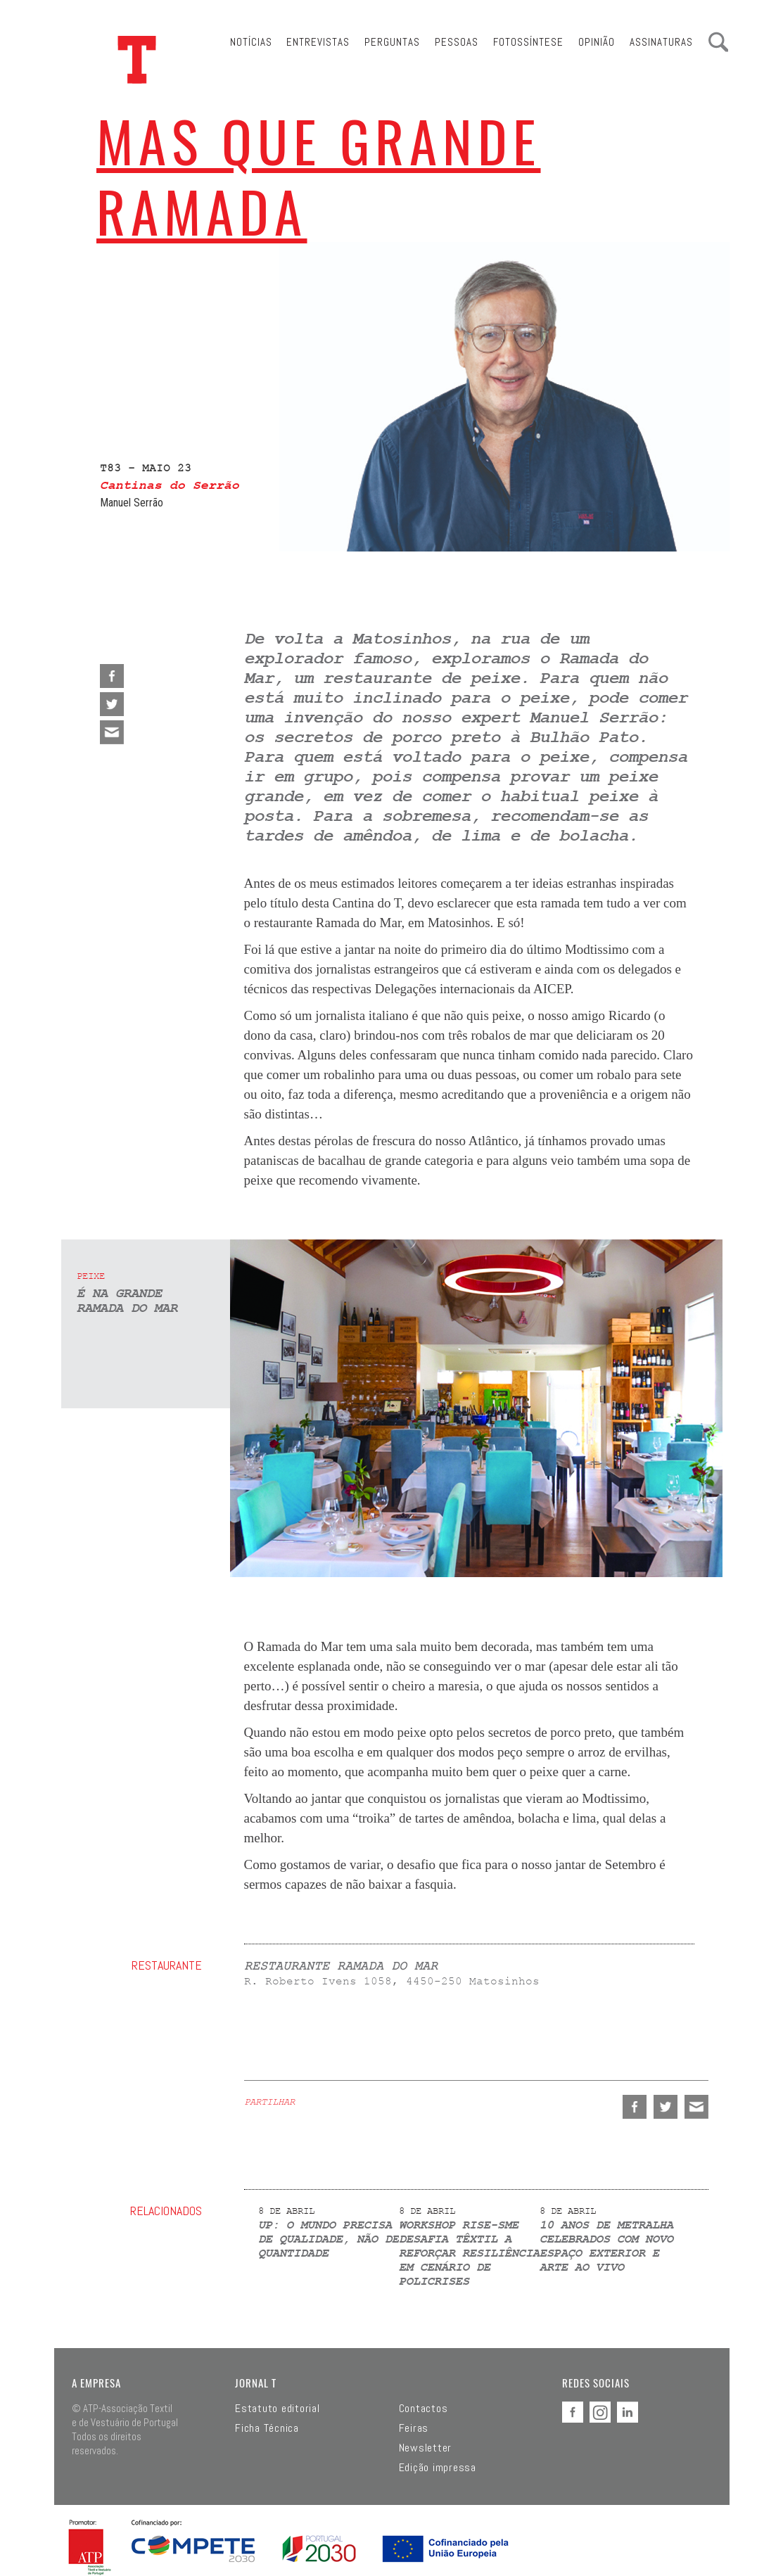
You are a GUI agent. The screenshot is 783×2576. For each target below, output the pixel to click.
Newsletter (425, 2448)
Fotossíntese (528, 42)
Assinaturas (661, 42)
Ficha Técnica (267, 2428)
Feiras (414, 2428)
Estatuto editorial (277, 2409)
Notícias (251, 42)
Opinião (596, 42)
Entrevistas (318, 42)
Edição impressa (437, 2468)
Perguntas (392, 42)
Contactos (423, 2409)
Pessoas (456, 42)
